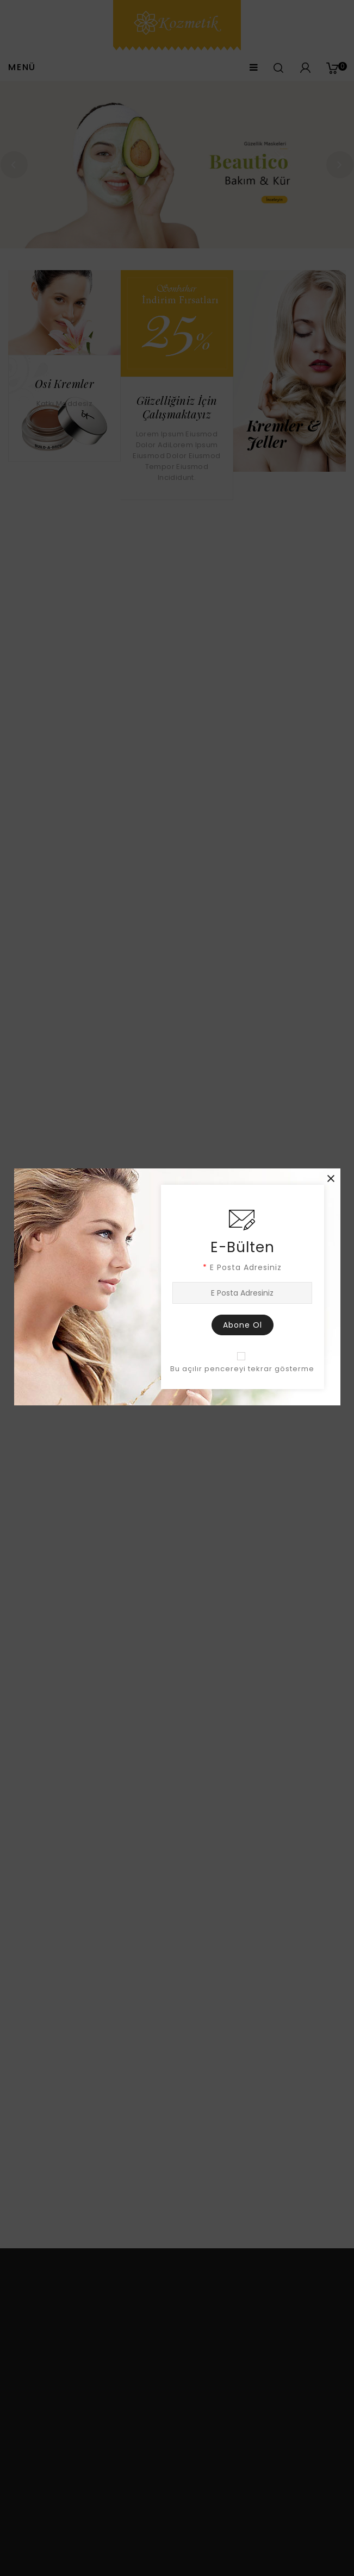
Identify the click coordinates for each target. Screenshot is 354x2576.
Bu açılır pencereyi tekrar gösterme (242, 1369)
